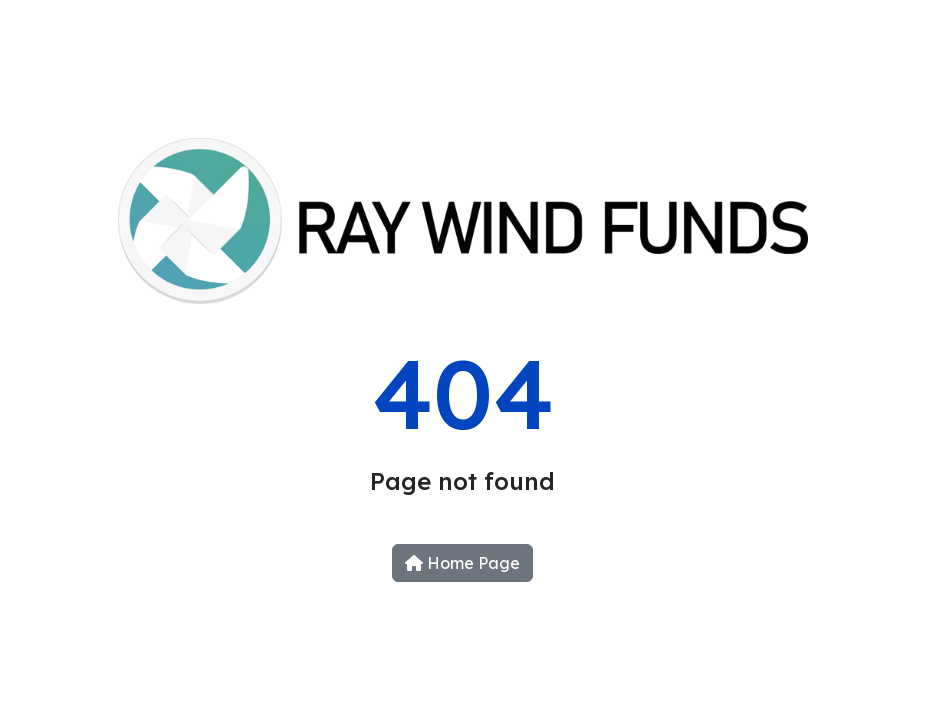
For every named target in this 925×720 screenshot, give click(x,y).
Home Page (462, 563)
